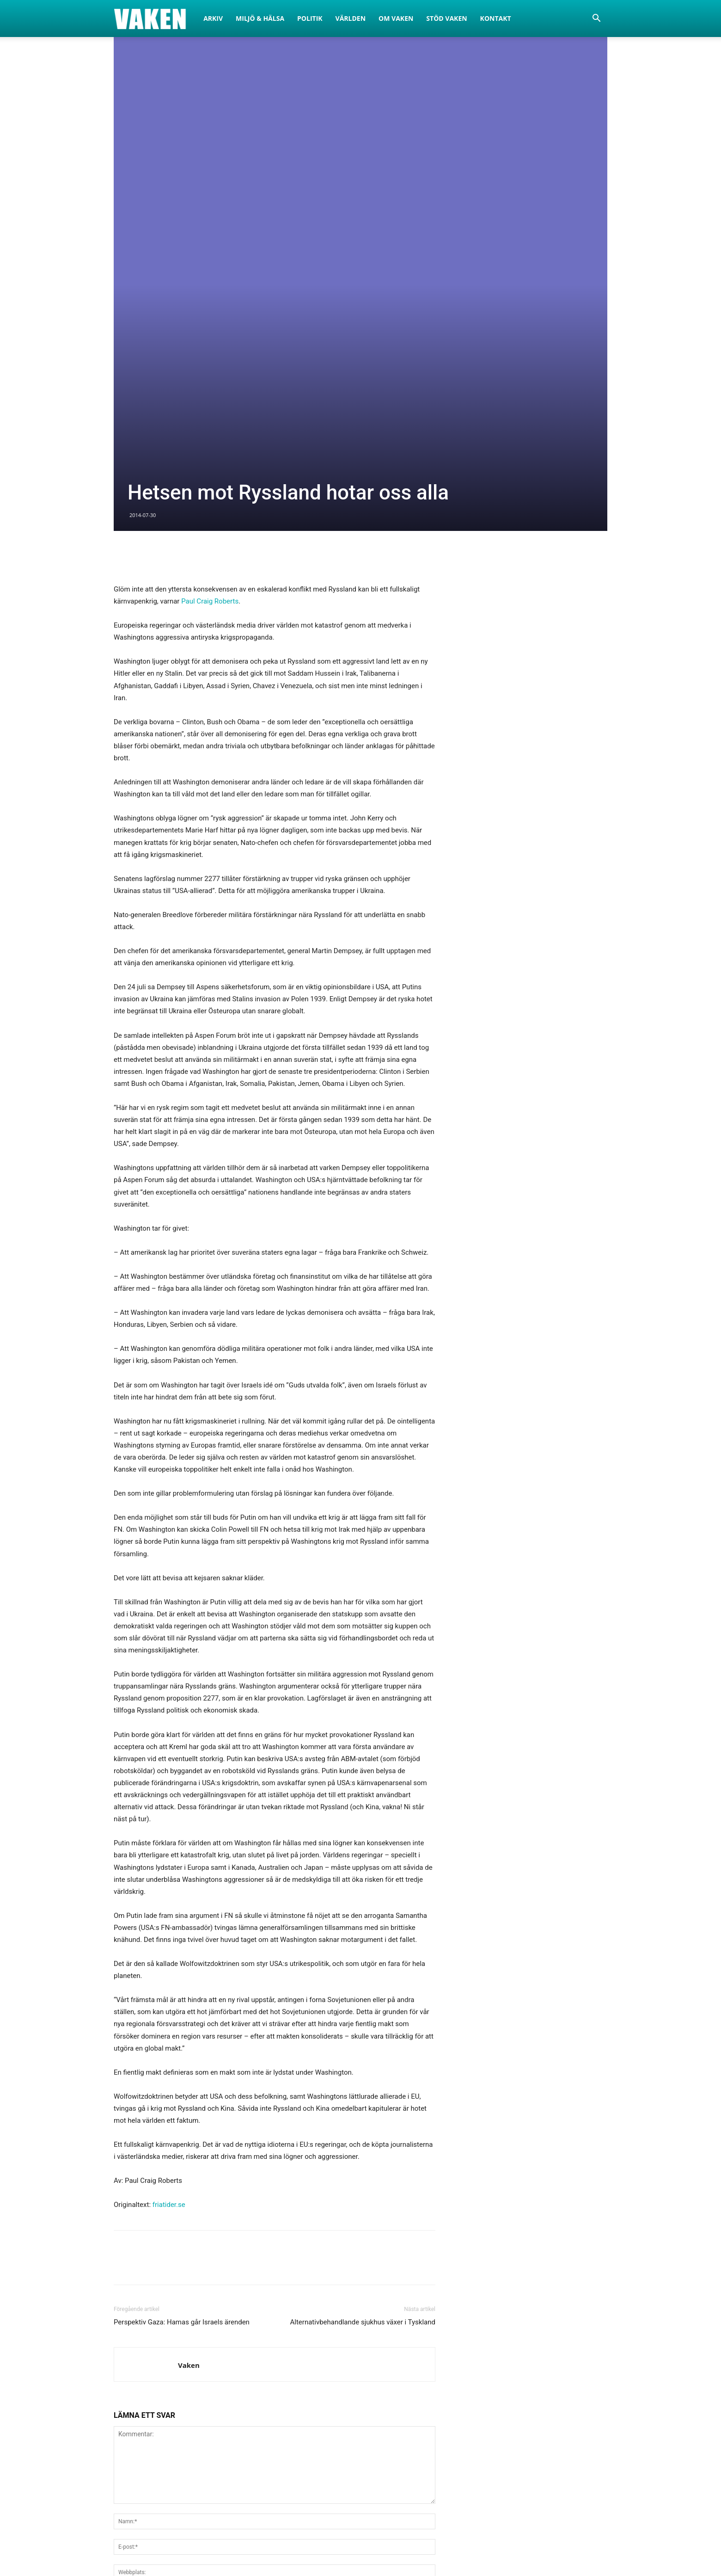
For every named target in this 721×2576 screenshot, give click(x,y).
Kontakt (495, 18)
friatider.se (169, 1933)
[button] (596, 19)
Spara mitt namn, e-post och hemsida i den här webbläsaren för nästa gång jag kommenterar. (257, 2323)
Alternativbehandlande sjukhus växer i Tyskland (362, 2050)
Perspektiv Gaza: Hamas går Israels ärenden (182, 2050)
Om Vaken (396, 18)
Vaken (189, 2093)
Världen (351, 18)
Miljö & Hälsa (260, 18)
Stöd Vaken (446, 18)
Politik (310, 18)
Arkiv (213, 18)
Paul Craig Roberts (209, 329)
